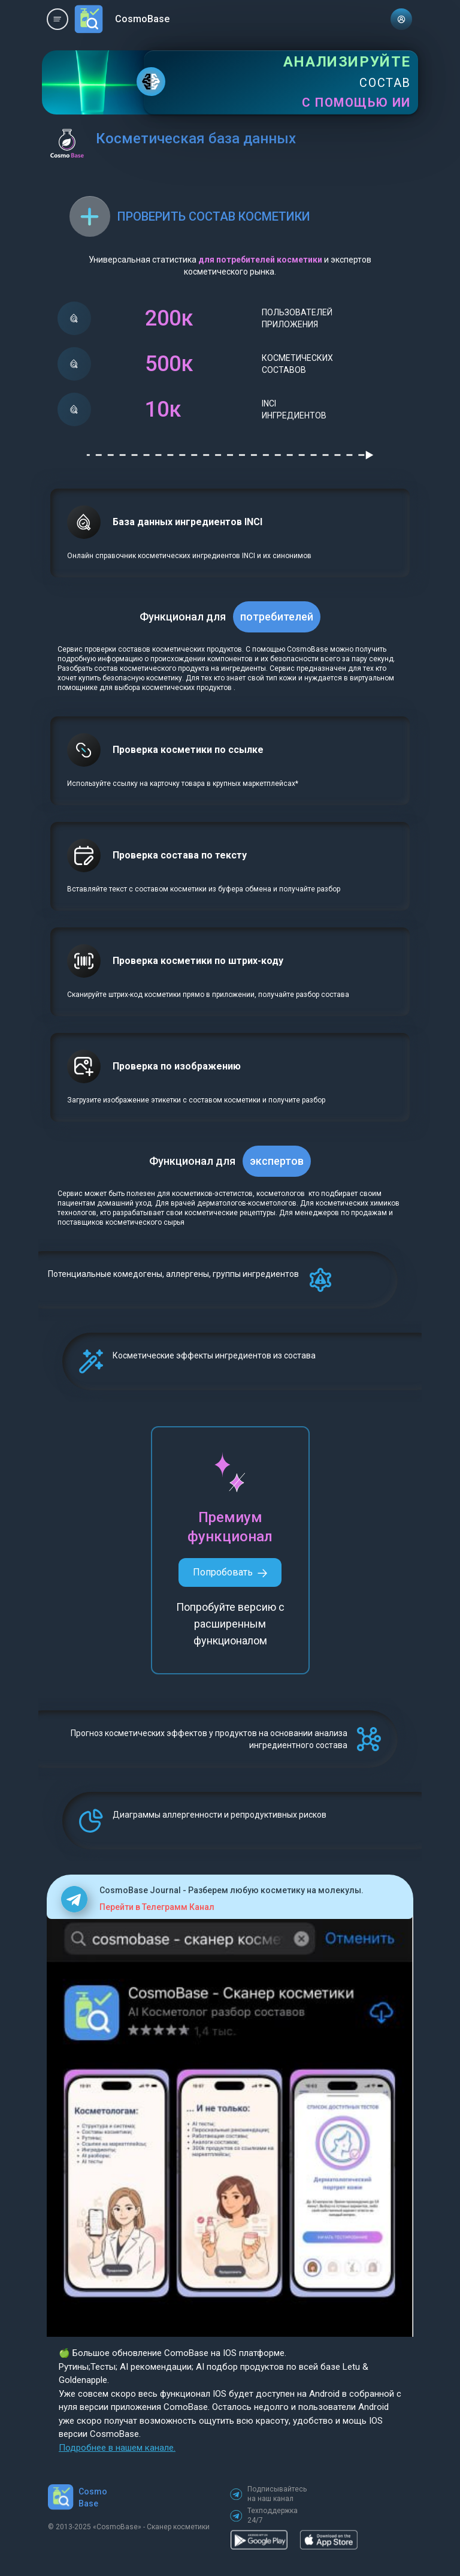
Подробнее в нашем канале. (117, 2447)
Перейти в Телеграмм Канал (156, 1907)
